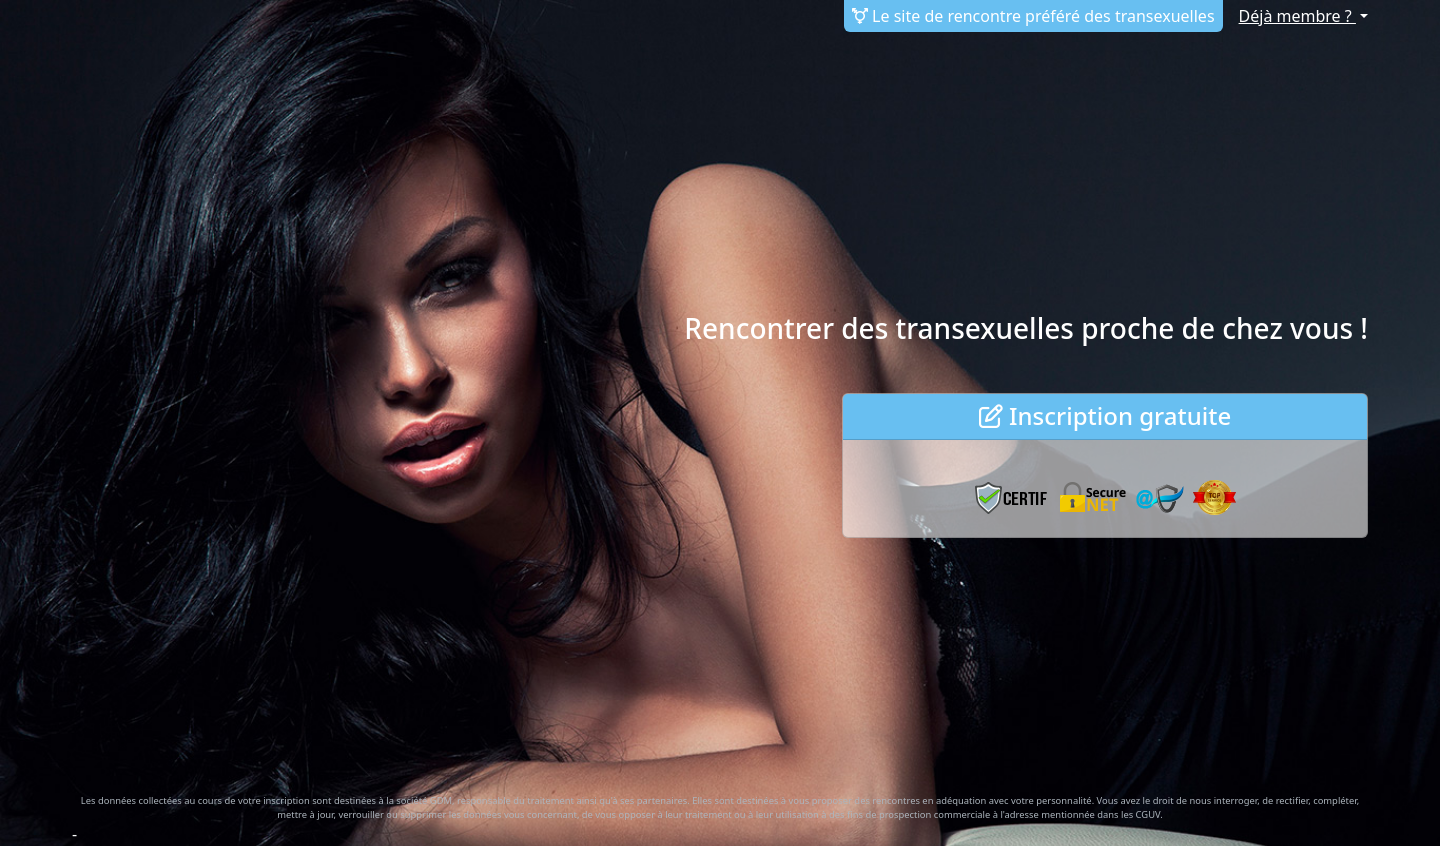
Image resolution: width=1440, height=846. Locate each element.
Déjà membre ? (1297, 16)
